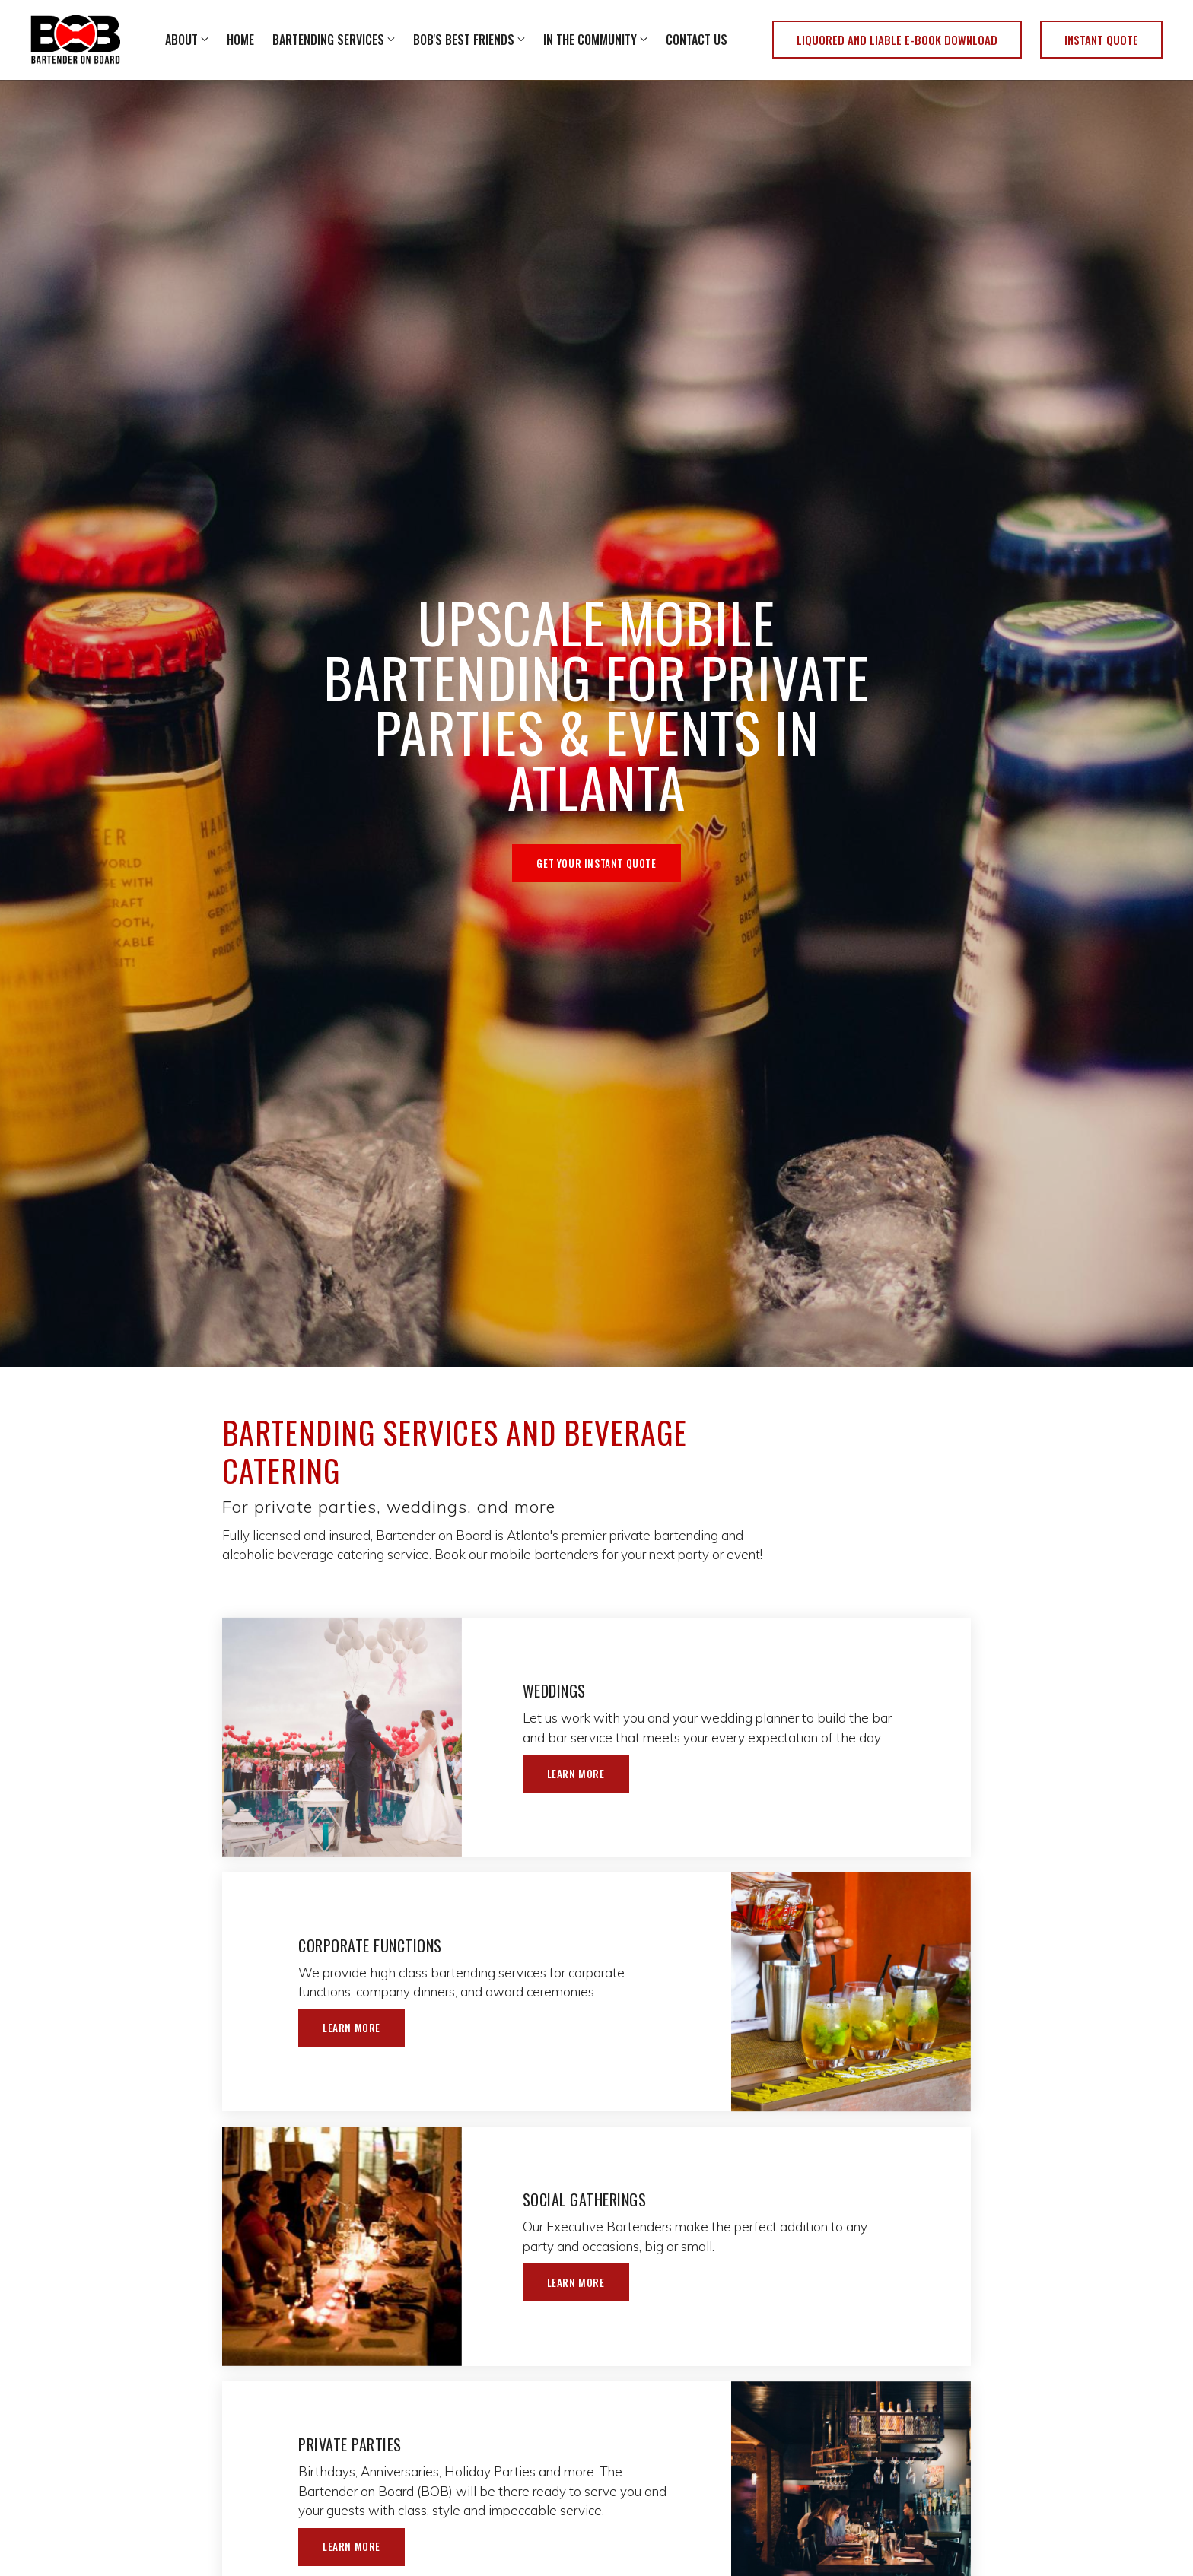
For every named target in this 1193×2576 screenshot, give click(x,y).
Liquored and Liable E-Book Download (897, 39)
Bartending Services (328, 39)
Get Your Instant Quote (596, 863)
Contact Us (696, 39)
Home (240, 39)
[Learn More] (342, 1737)
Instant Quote (1101, 39)
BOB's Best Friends (463, 39)
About (181, 39)
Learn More (579, 1773)
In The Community (590, 39)
